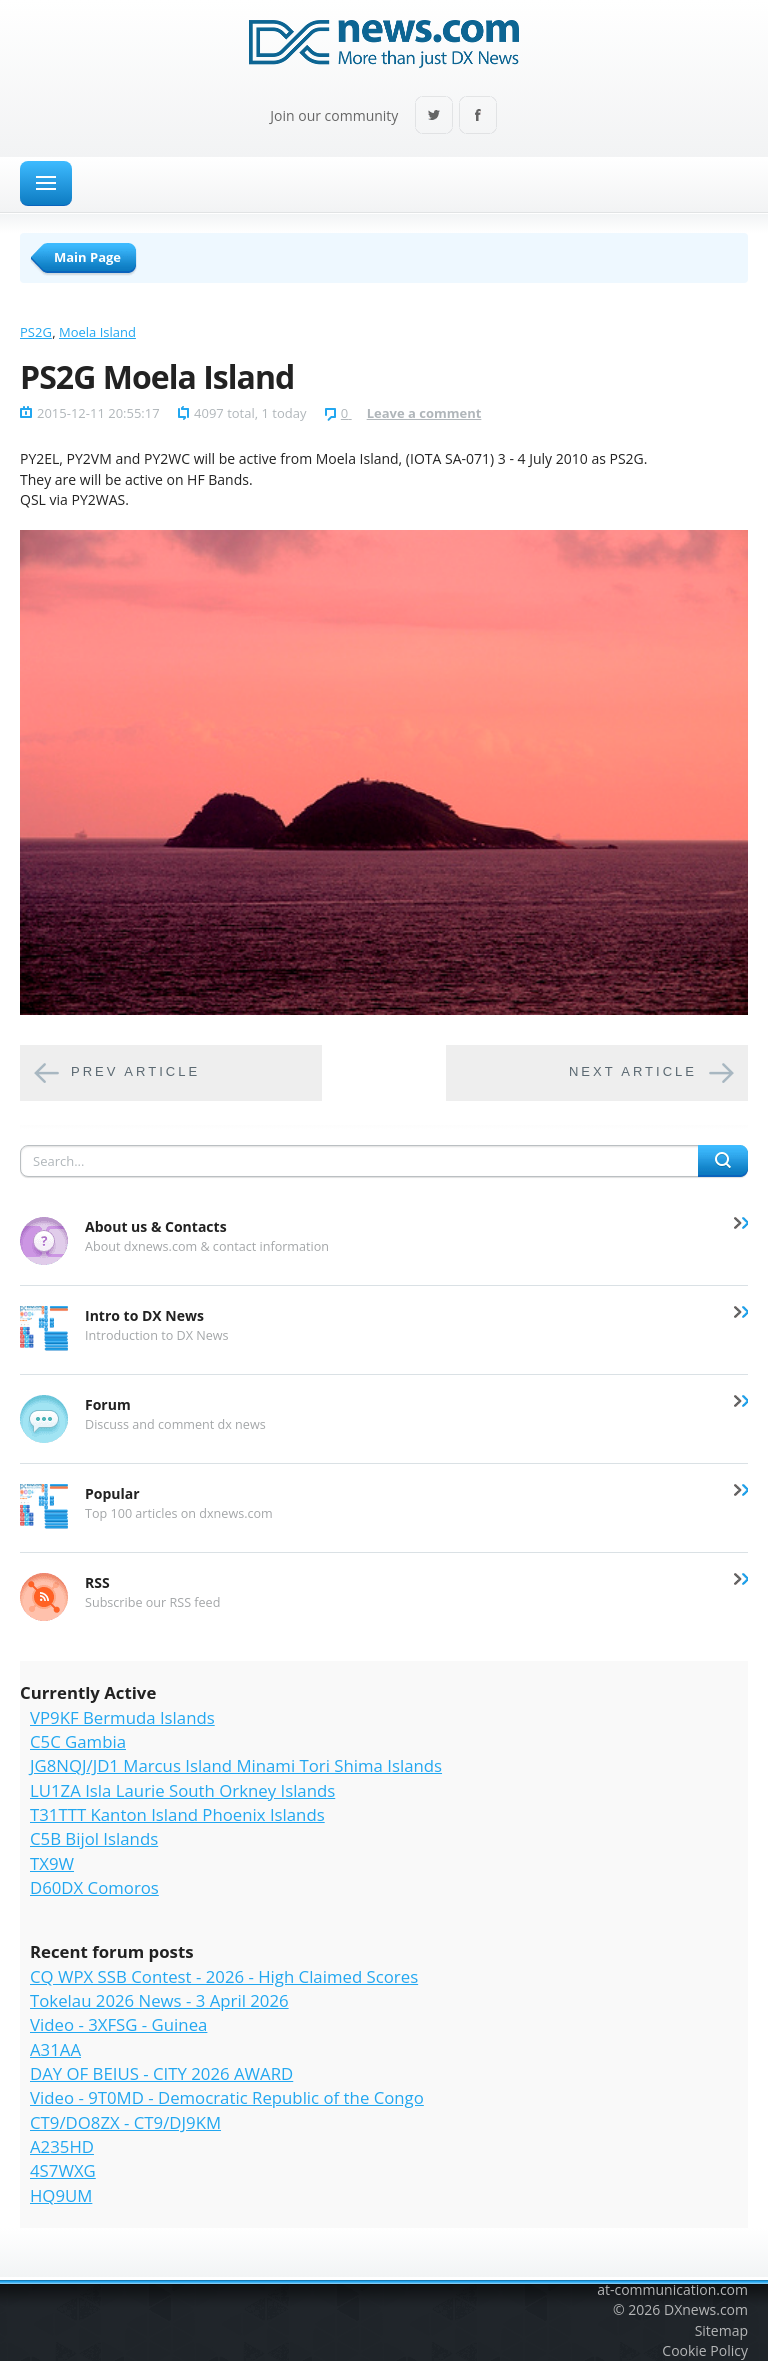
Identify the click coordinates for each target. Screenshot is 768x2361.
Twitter (434, 116)
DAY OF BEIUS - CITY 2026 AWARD (161, 2073)
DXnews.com (706, 2309)
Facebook (478, 116)
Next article (633, 1072)
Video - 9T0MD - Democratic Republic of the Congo (227, 2097)
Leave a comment (424, 413)
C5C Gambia (78, 1741)
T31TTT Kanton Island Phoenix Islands (177, 1814)
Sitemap (721, 2330)
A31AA (55, 2049)
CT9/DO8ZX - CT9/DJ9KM (125, 2122)
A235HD (62, 2146)
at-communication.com (672, 2289)
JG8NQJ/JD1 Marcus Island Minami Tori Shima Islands (236, 1765)
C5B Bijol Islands (94, 1838)
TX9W (52, 1863)
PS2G (36, 332)
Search (723, 1161)
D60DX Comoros (94, 1887)
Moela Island (97, 332)
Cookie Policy (705, 2350)
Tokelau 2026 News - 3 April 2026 (159, 2000)
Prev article (135, 1072)
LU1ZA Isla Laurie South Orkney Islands (182, 1790)
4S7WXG (63, 2170)
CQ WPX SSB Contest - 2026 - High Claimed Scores (224, 1976)
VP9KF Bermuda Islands (122, 1717)
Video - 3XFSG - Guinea (118, 2024)
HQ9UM (61, 2195)
